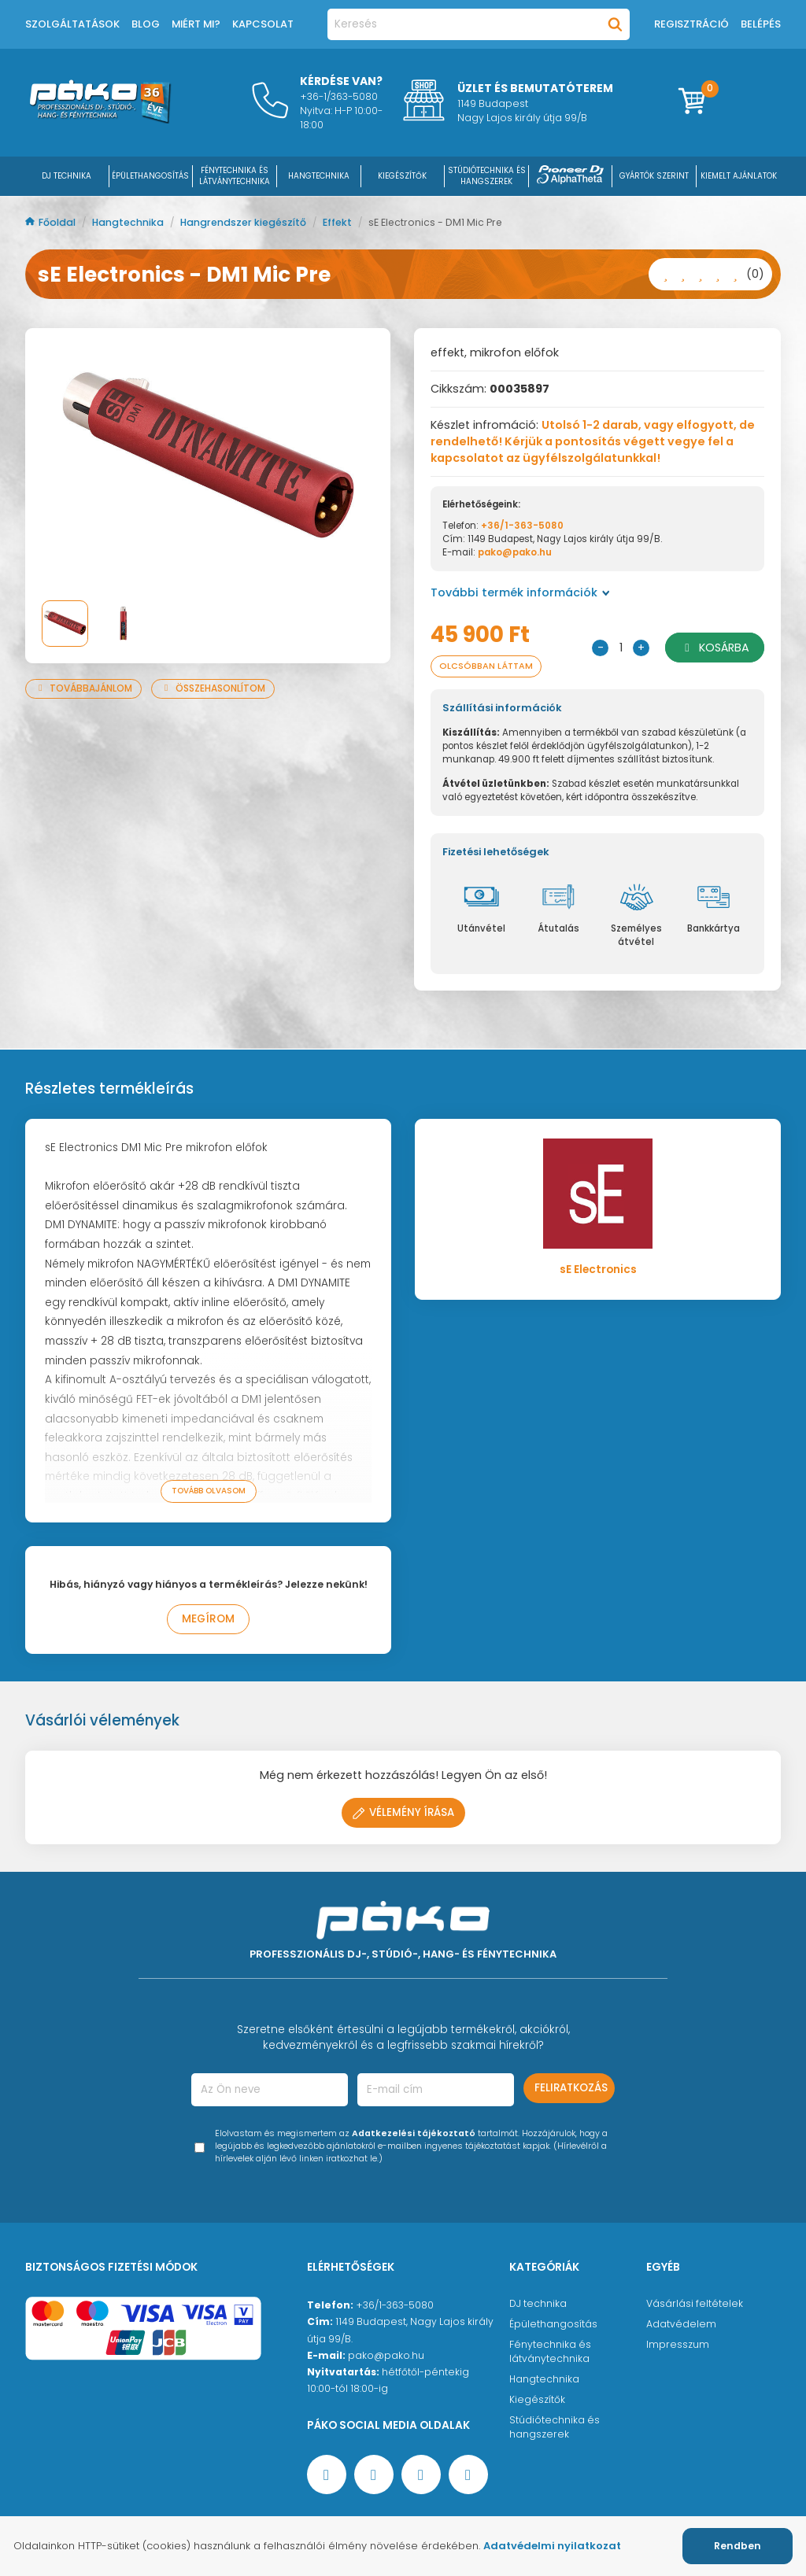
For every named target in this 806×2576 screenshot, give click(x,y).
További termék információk (520, 592)
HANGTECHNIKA (318, 176)
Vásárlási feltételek (694, 2303)
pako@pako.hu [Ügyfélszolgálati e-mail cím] (386, 2355)
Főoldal (51, 222)
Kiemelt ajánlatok (739, 176)
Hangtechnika (129, 222)
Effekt (338, 222)
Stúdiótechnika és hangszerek (554, 2427)
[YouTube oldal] (374, 2474)
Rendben (737, 2545)
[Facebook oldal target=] (326, 2474)
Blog (145, 24)
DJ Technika (66, 176)
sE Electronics (598, 1269)
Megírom (208, 1618)
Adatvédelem (681, 2324)
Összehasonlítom (213, 688)
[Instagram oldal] (421, 2474)
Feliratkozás (571, 2087)
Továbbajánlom (83, 688)
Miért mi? (196, 24)
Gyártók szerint (654, 176)
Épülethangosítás (553, 2324)
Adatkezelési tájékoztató (413, 2133)
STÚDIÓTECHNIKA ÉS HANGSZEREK (487, 175)
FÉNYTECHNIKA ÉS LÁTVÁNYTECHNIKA (234, 175)
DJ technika (538, 2303)
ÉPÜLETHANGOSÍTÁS (150, 176)
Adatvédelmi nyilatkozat (552, 2545)
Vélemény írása (403, 1812)
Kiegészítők (537, 2399)
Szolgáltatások (72, 24)
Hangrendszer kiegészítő (244, 222)
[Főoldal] (100, 119)
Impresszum (677, 2344)
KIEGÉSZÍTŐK (402, 176)
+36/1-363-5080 (522, 525)
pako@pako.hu (515, 552)
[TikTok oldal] (468, 2474)
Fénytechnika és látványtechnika (550, 2351)
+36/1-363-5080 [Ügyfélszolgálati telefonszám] (395, 2305)
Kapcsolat (263, 24)
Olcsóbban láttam (486, 666)
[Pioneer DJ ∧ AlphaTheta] (570, 175)
